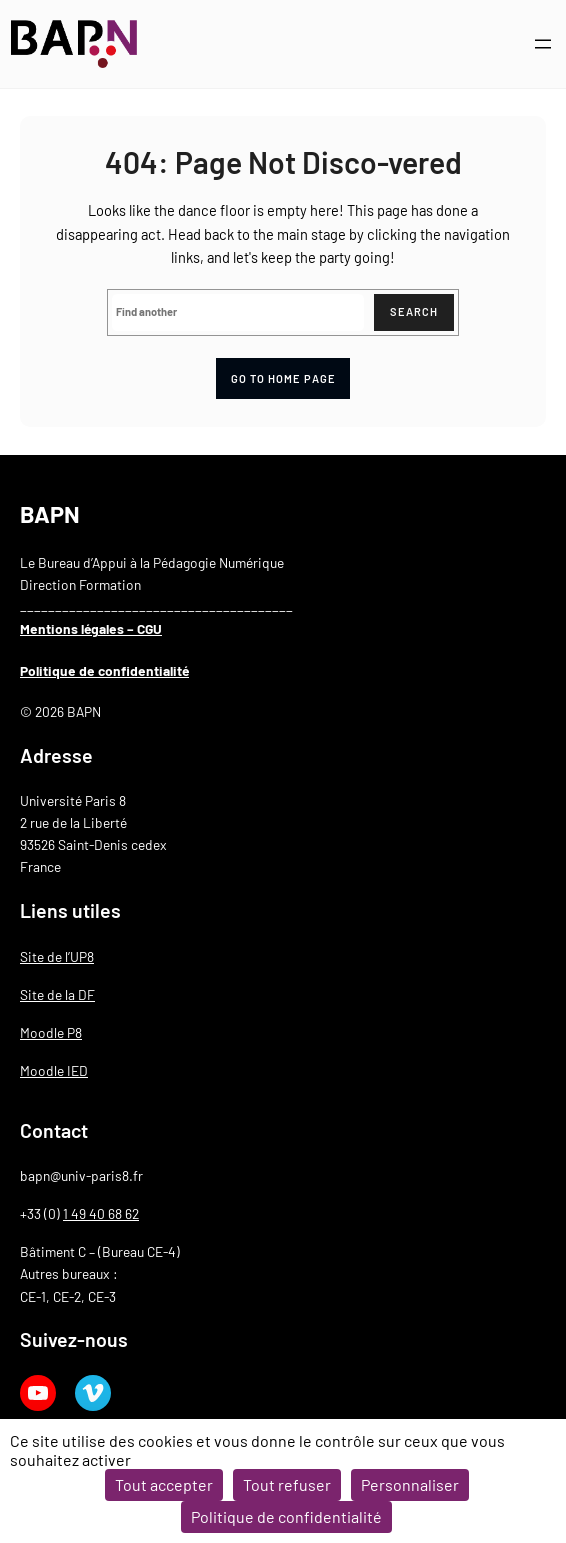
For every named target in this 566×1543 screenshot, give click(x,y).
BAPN (50, 513)
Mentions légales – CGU (91, 628)
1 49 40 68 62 (101, 1213)
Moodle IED (54, 1070)
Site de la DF (57, 994)
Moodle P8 (51, 1032)
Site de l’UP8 (57, 956)
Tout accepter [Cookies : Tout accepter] (164, 1484)
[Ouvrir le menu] (543, 44)
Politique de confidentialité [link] (286, 1516)
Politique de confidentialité (104, 670)
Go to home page (283, 378)
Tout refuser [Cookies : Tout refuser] (287, 1484)
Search (414, 311)
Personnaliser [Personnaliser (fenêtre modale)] (410, 1484)
